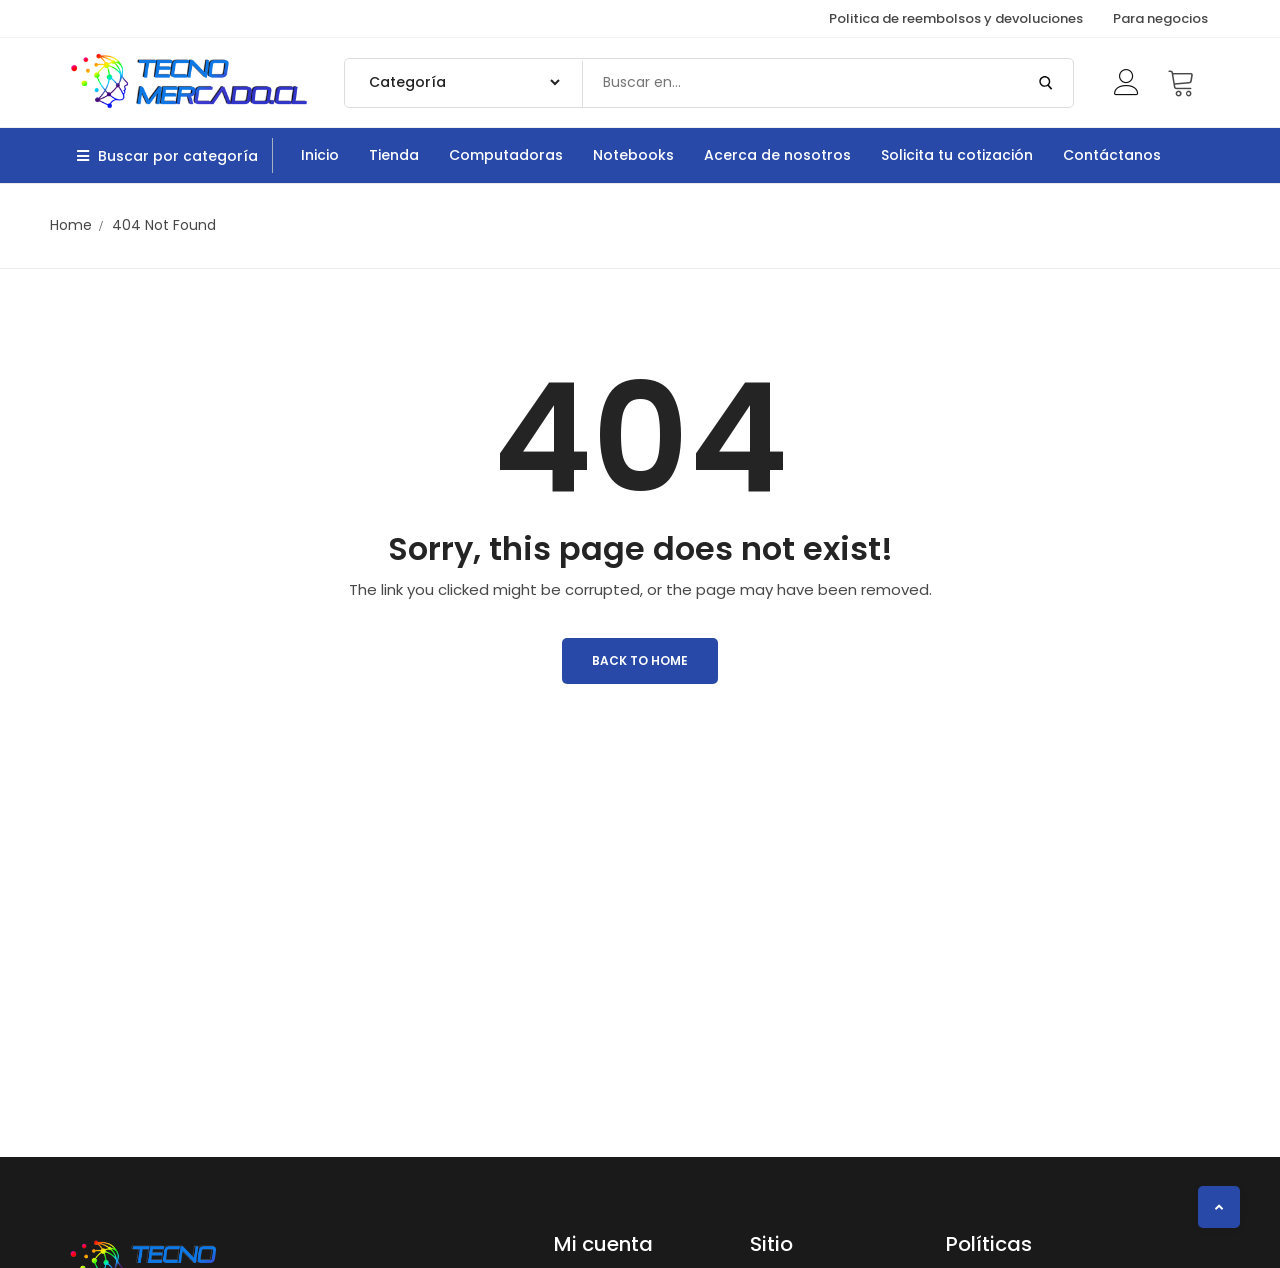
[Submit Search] (1046, 83)
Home (71, 225)
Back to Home (640, 660)
